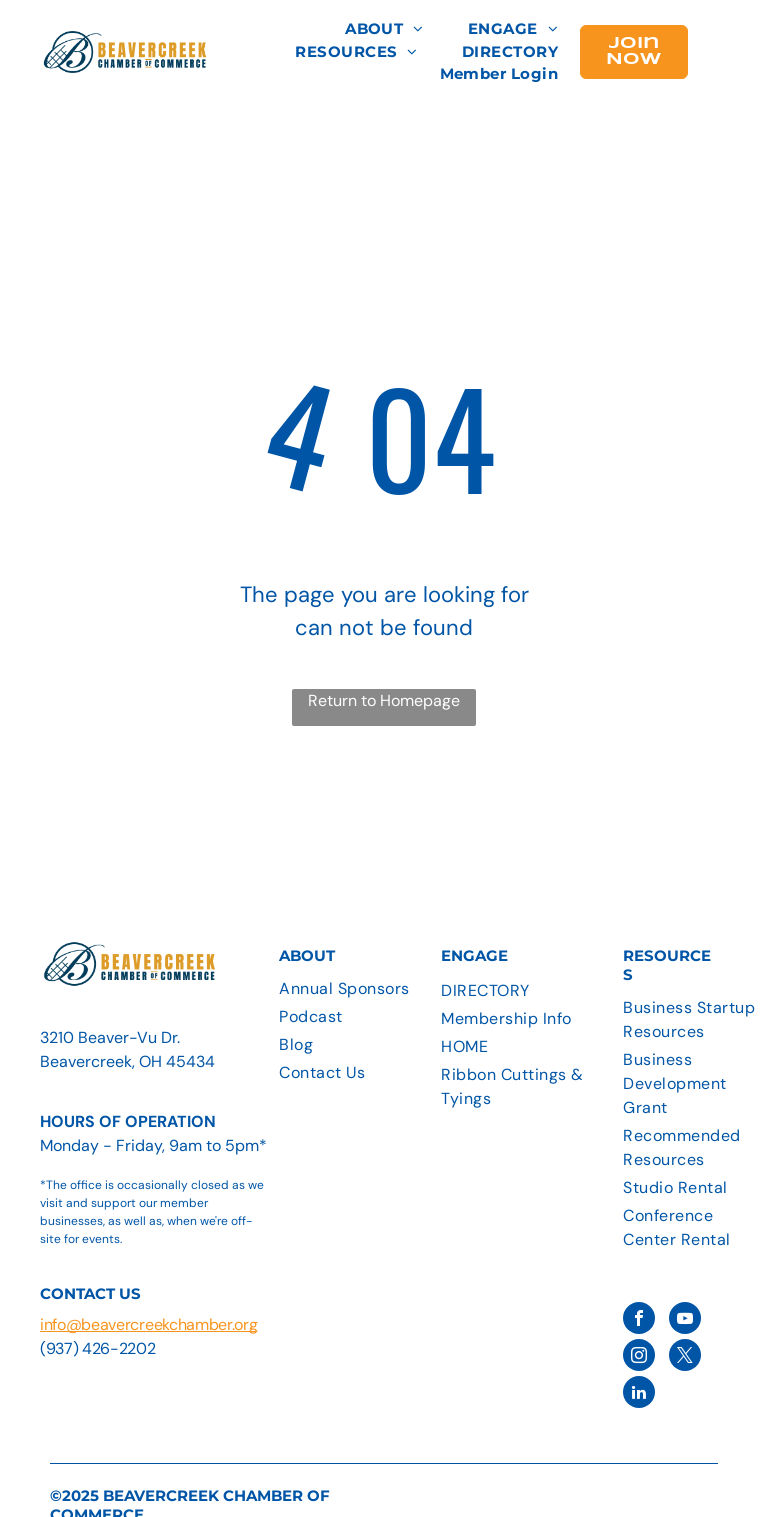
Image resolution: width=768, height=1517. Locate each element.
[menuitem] (384, 29)
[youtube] (685, 1320)
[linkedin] (639, 1394)
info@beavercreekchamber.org (148, 1324)
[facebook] (639, 1320)
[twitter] (685, 1357)
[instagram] (639, 1357)
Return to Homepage (384, 700)
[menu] (724, 49)
